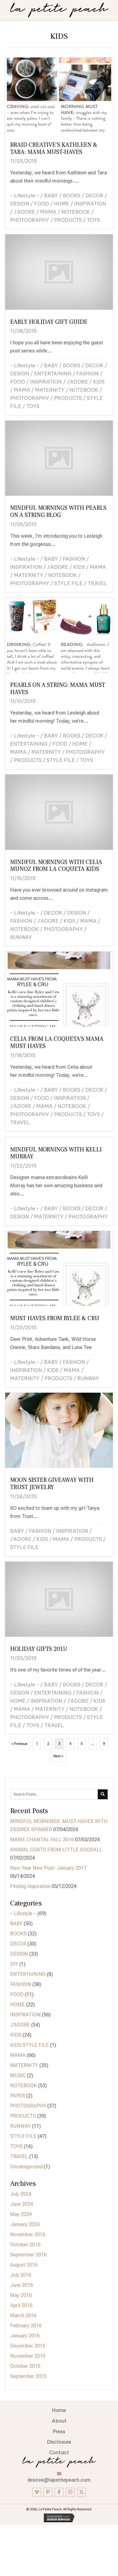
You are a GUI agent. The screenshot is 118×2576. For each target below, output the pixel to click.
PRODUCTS (68, 220)
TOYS (93, 220)
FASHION (87, 373)
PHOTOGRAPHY (29, 220)
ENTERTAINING (52, 373)
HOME (61, 204)
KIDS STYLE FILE (29, 2045)
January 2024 (25, 2224)
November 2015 (27, 2356)
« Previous (19, 1744)
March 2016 (23, 2315)
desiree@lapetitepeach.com (59, 2480)
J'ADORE (24, 212)
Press (59, 2431)
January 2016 (25, 2336)
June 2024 (21, 2204)
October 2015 (25, 2366)
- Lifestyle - (24, 195)
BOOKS (71, 195)
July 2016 (20, 2275)
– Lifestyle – (23, 1913)
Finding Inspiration (30, 1886)
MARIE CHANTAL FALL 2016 (42, 1839)
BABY (51, 195)
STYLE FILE (68, 583)
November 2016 (27, 2234)
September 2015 (28, 2376)
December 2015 (27, 2346)
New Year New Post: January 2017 (48, 1868)
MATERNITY (50, 390)
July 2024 (20, 2194)
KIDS (99, 382)
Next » (58, 1756)
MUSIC (18, 2075)
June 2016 (21, 2285)
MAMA (48, 212)
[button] (36, 2492)
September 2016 (28, 2255)
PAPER (17, 2096)
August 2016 (23, 2265)
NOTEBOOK (75, 212)
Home (59, 2410)
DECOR (94, 195)
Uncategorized (26, 2166)
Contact (59, 2452)
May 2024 (21, 2214)
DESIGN (19, 204)
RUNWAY (21, 937)
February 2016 (26, 2326)
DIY (14, 1964)
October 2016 (25, 2245)
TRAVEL (97, 583)
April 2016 (21, 2305)
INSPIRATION (90, 204)
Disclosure (59, 2442)
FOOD (41, 204)
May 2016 (21, 2295)
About (59, 2421)
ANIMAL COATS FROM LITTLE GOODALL (56, 1850)
